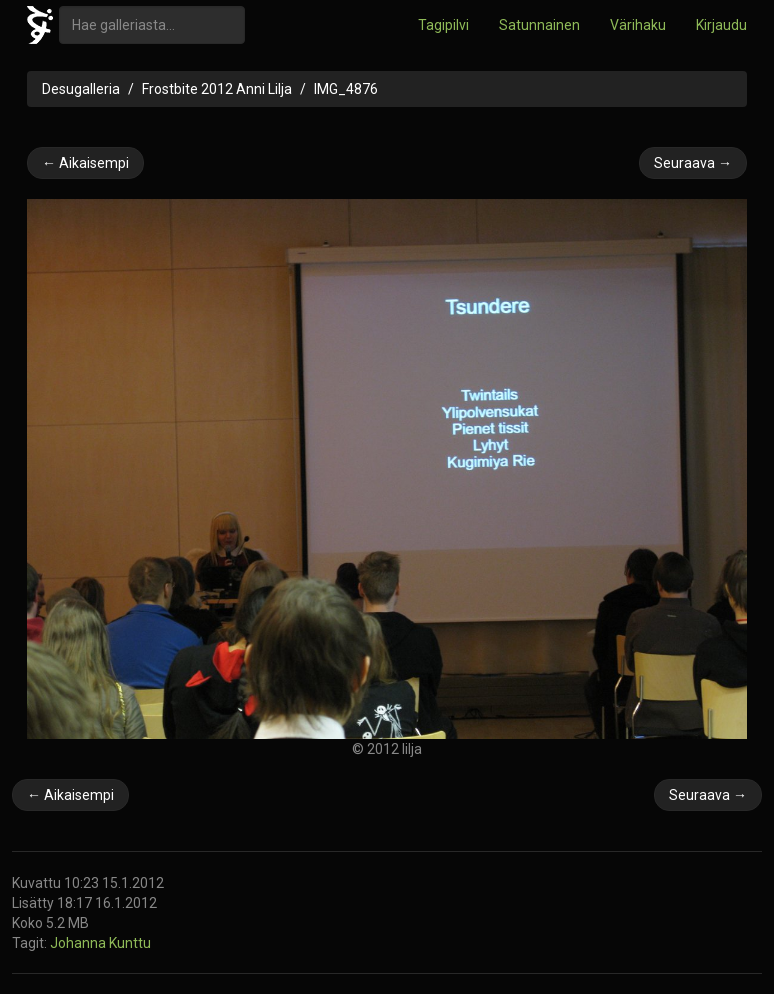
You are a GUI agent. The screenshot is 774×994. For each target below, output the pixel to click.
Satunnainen (539, 25)
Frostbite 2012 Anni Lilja (217, 89)
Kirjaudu (721, 25)
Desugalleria (81, 89)
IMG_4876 (346, 89)
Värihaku (638, 25)
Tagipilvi (443, 25)
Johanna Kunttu (100, 943)
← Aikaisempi (85, 163)
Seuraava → (693, 163)
